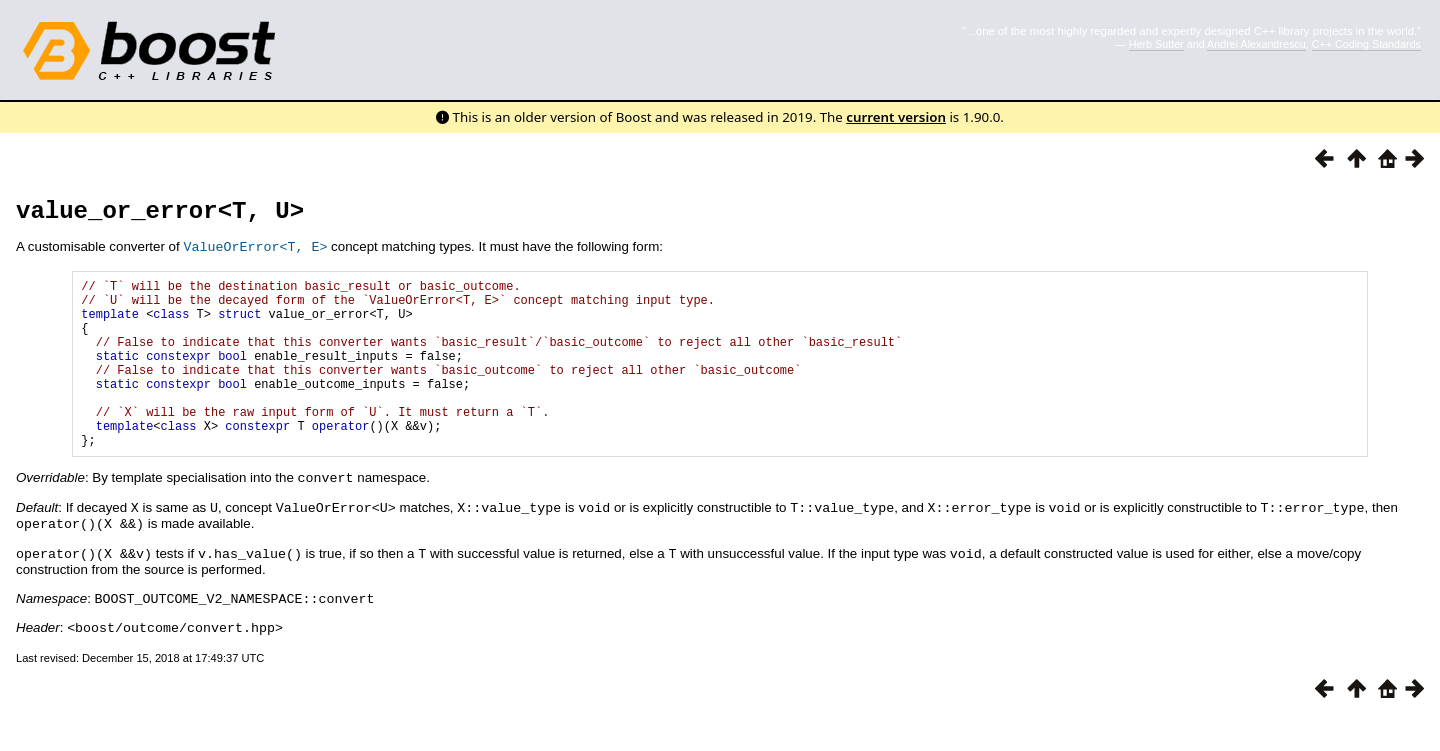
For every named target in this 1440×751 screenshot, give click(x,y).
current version (896, 117)
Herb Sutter (1156, 44)
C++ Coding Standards (1366, 44)
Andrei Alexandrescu (1256, 44)
